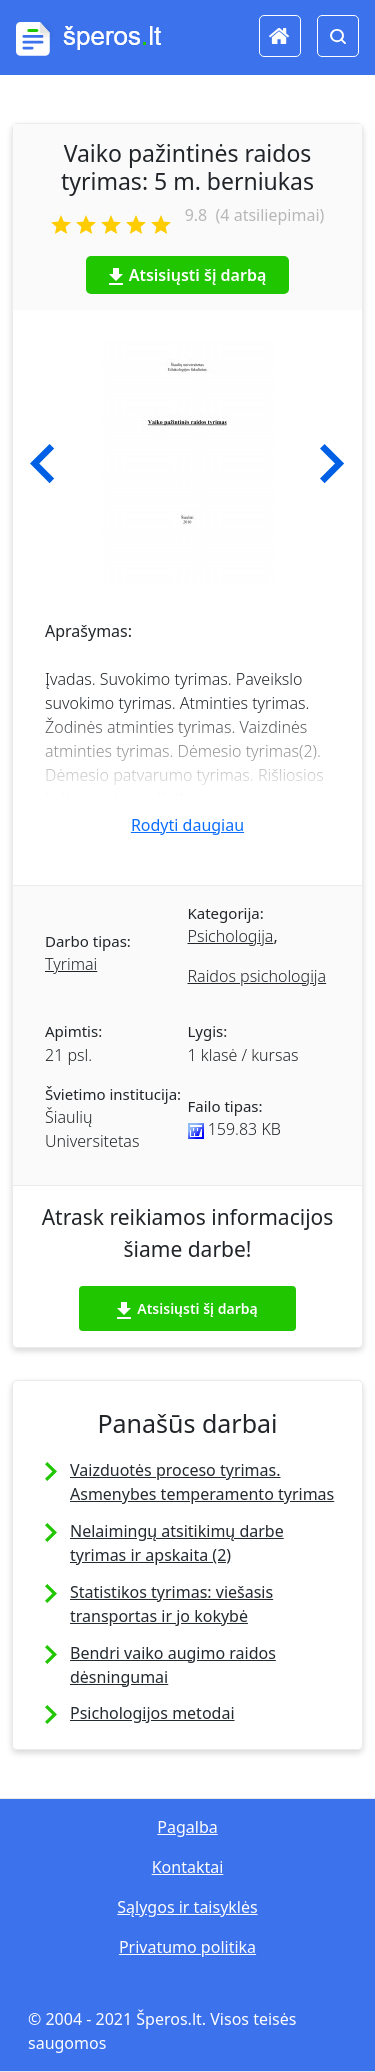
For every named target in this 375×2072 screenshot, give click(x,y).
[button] (42, 464)
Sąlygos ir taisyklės (187, 1907)
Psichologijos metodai (152, 1713)
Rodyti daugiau (187, 825)
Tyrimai (71, 964)
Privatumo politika (187, 1947)
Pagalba (187, 1827)
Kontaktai (188, 1867)
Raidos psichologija (257, 976)
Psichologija (231, 936)
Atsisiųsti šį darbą (188, 275)
